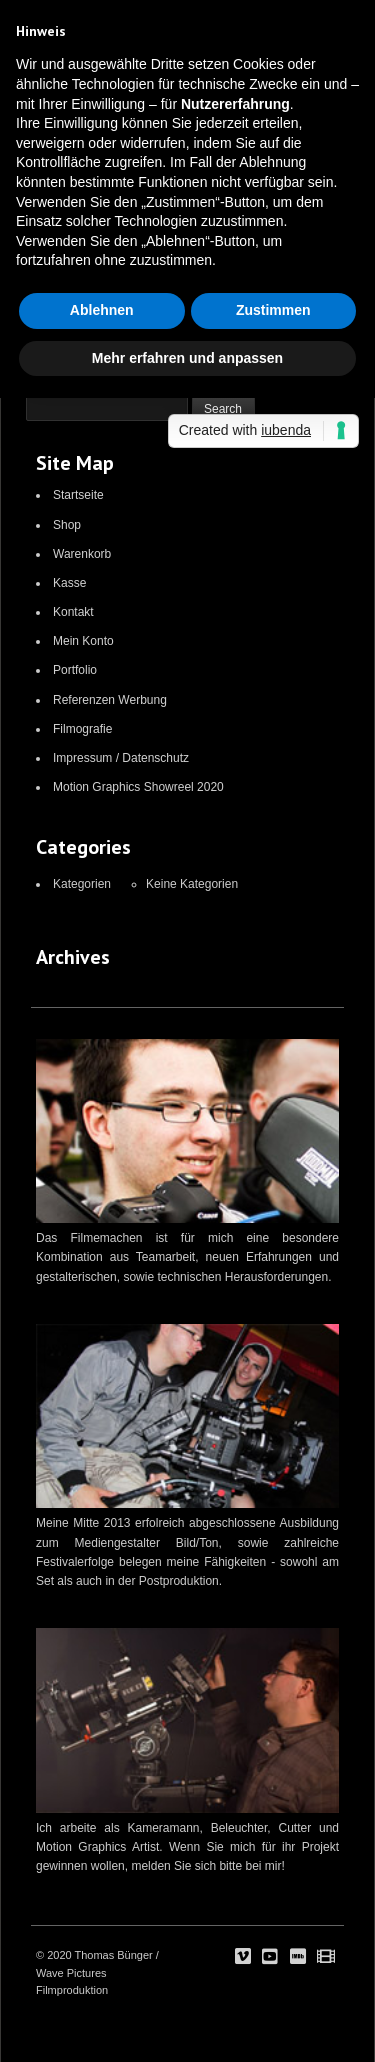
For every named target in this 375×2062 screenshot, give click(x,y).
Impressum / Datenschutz (121, 758)
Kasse (69, 583)
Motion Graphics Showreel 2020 (138, 787)
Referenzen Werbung (110, 700)
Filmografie (82, 729)
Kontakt (73, 612)
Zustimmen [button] (273, 310)
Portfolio (75, 670)
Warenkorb (82, 554)
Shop (67, 525)
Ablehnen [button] (102, 310)
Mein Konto (83, 641)
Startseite (78, 495)
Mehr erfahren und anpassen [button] (187, 358)
